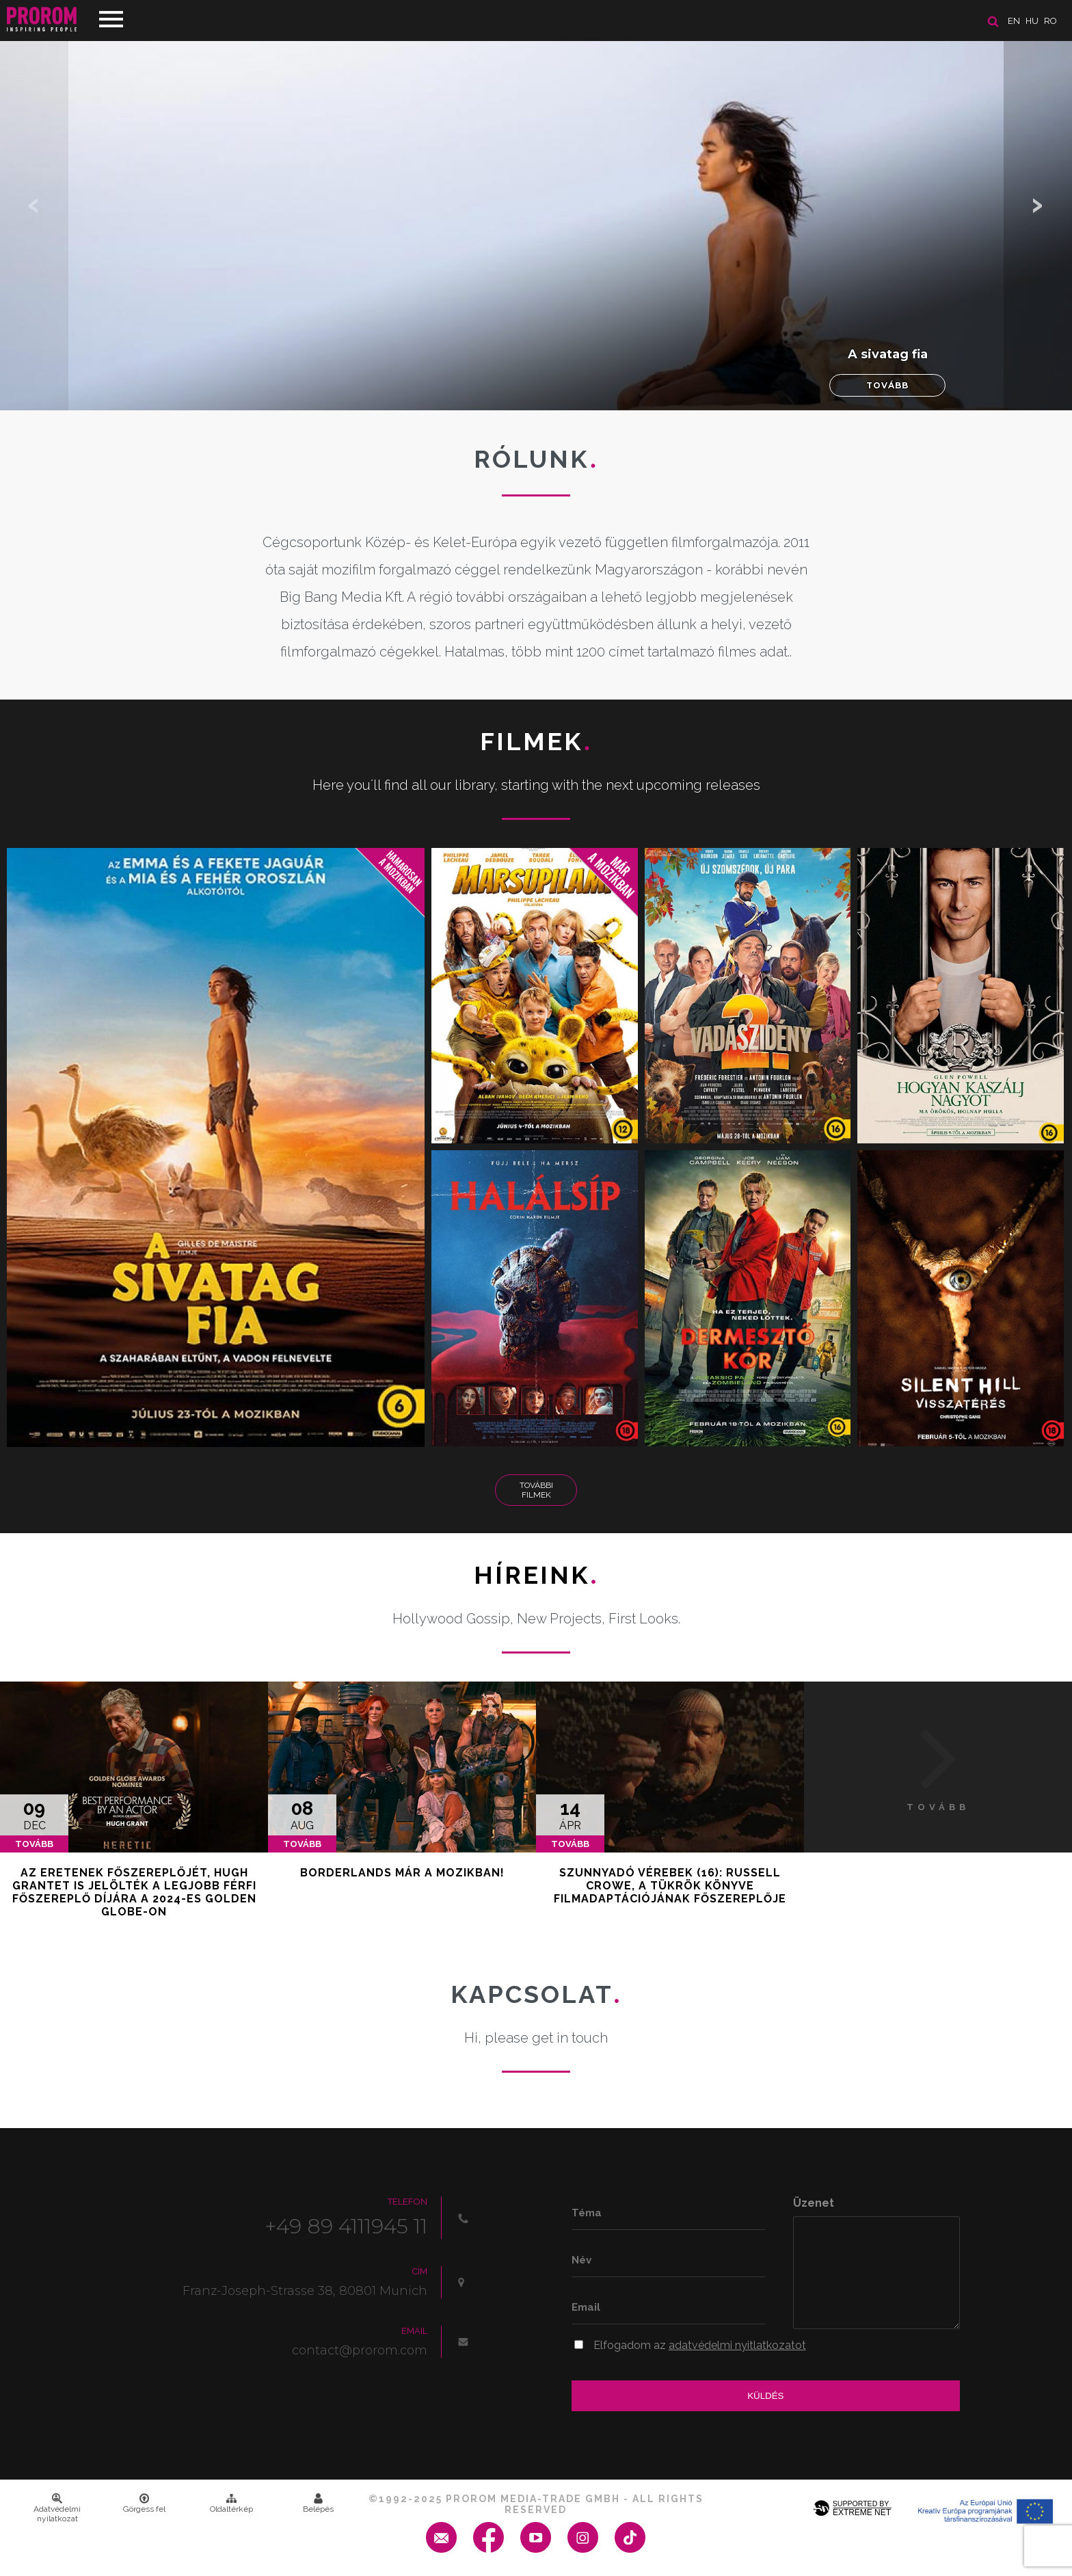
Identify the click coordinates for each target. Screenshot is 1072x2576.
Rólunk (536, 458)
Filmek (536, 741)
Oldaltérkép (231, 2503)
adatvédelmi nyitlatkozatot (737, 2345)
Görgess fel (144, 2503)
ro (1050, 21)
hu (1032, 21)
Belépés (318, 2503)
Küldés (765, 2396)
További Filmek (536, 1490)
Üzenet (813, 2202)
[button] (1038, 205)
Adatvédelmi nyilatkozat (57, 2508)
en (1014, 21)
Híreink (536, 1575)
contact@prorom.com (359, 2350)
